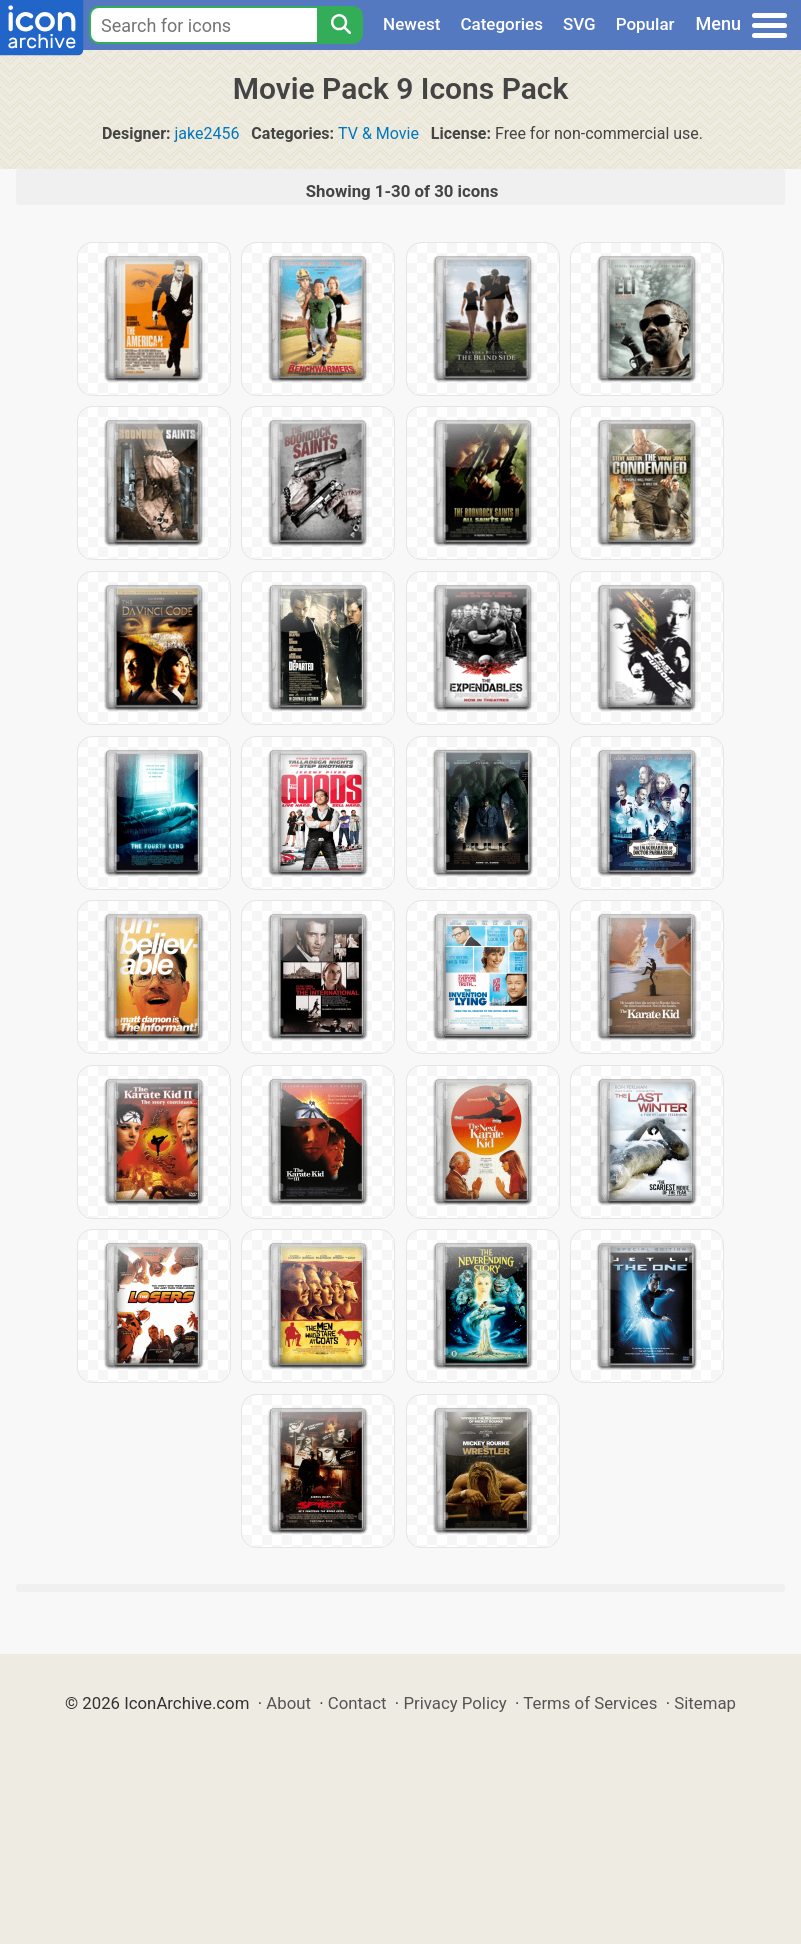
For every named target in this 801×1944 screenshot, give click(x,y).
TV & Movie (378, 133)
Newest (411, 24)
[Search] (340, 25)
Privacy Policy (454, 1703)
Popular (645, 24)
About (288, 1703)
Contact (357, 1703)
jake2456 (207, 133)
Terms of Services (590, 1703)
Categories (501, 24)
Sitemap (705, 1703)
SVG (579, 24)
